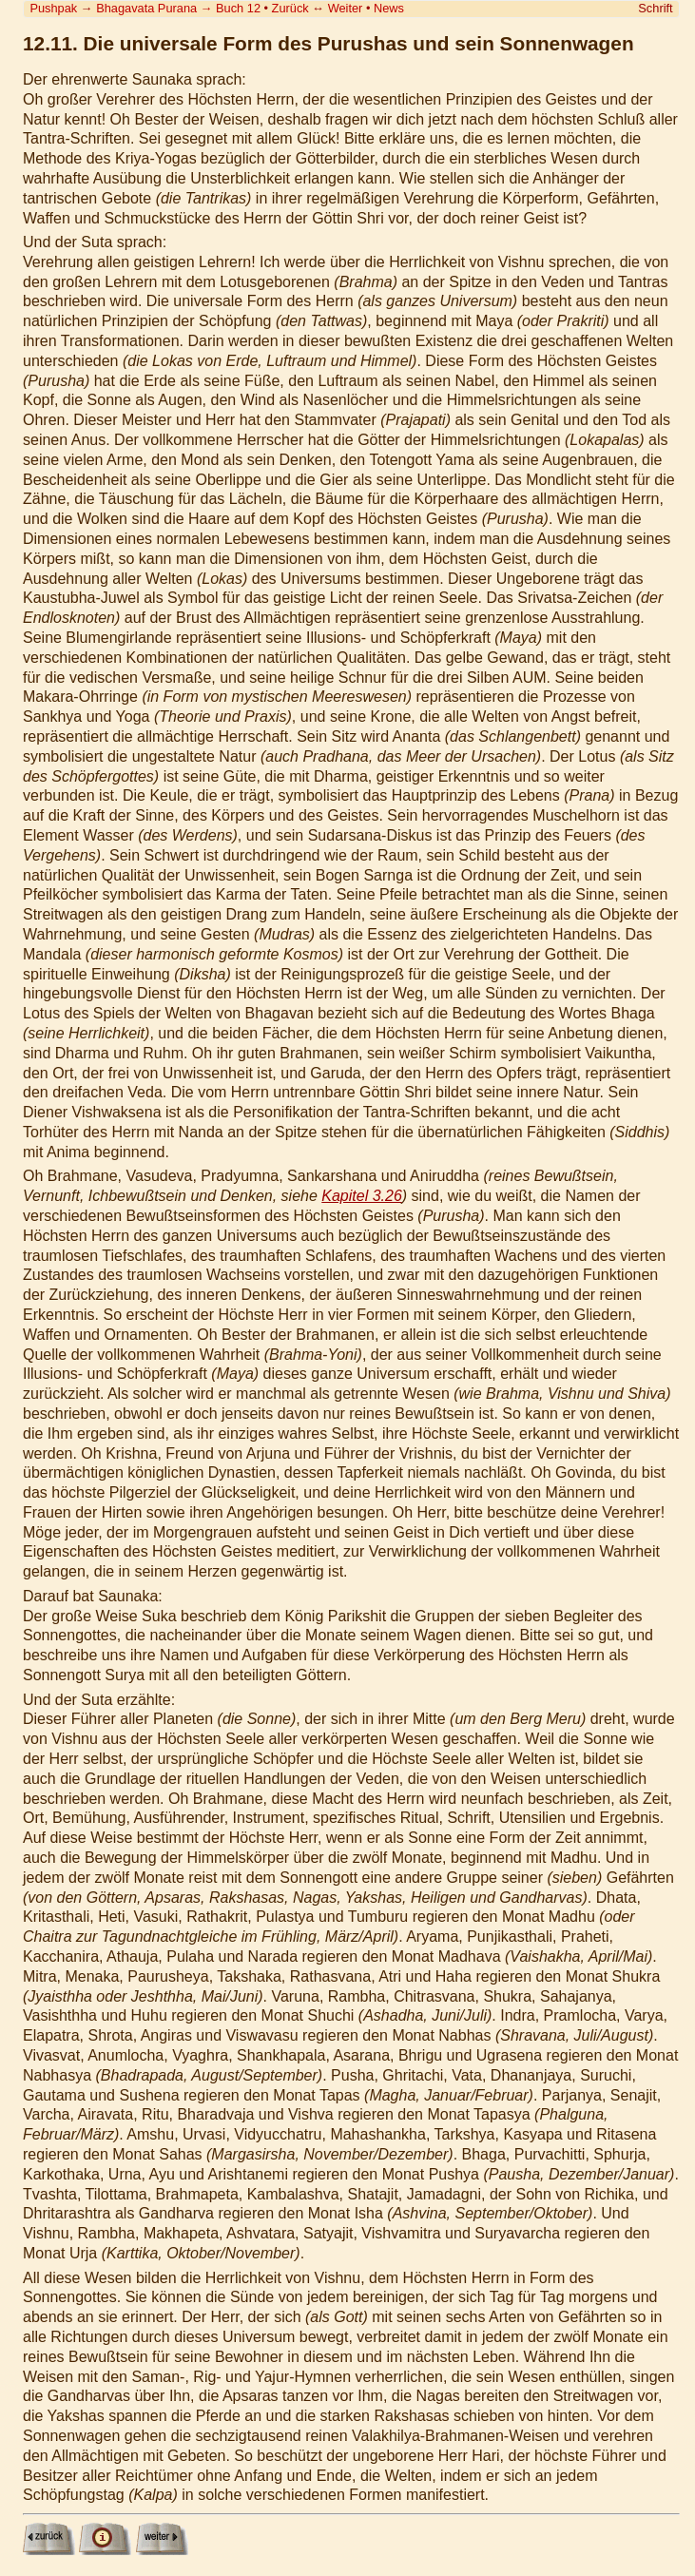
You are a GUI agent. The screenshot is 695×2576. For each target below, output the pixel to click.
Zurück (290, 8)
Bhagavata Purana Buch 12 (178, 8)
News (389, 8)
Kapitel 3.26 (361, 1196)
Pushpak (53, 8)
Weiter (345, 8)
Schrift (655, 8)
